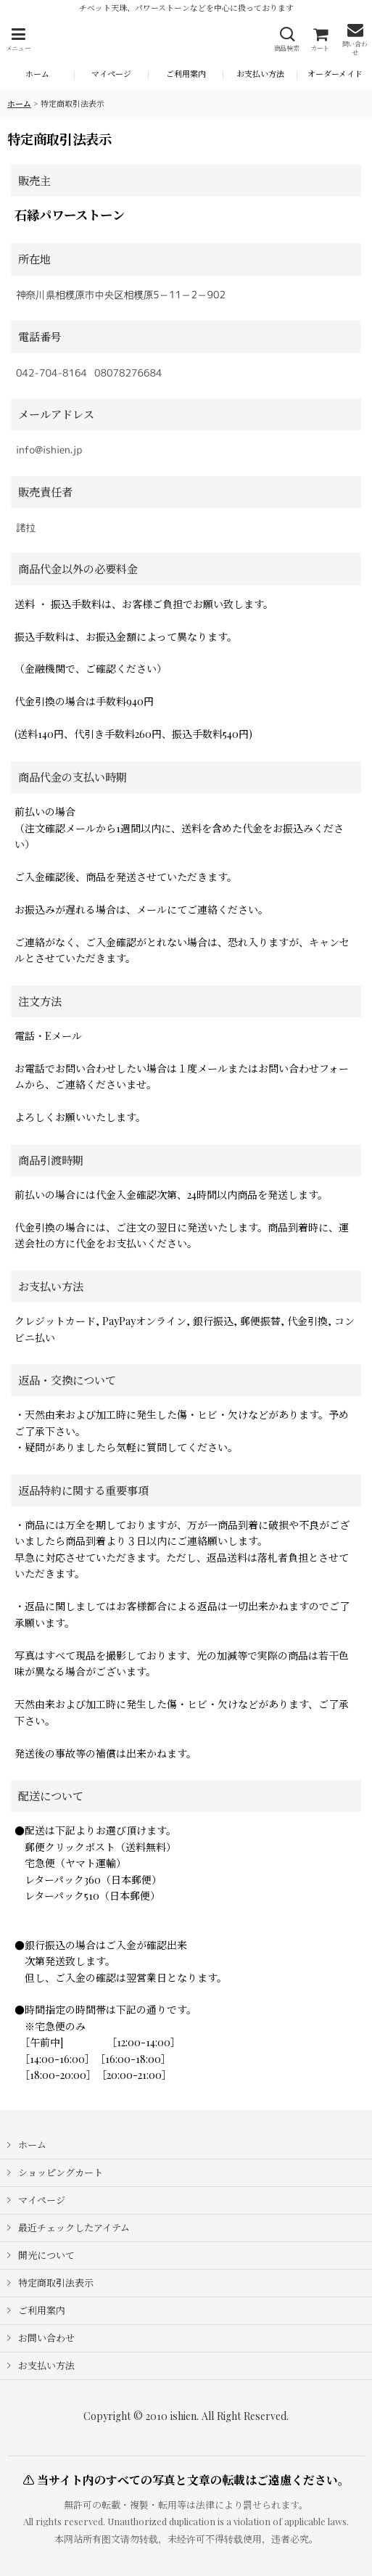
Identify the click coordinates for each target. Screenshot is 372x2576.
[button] (18, 39)
